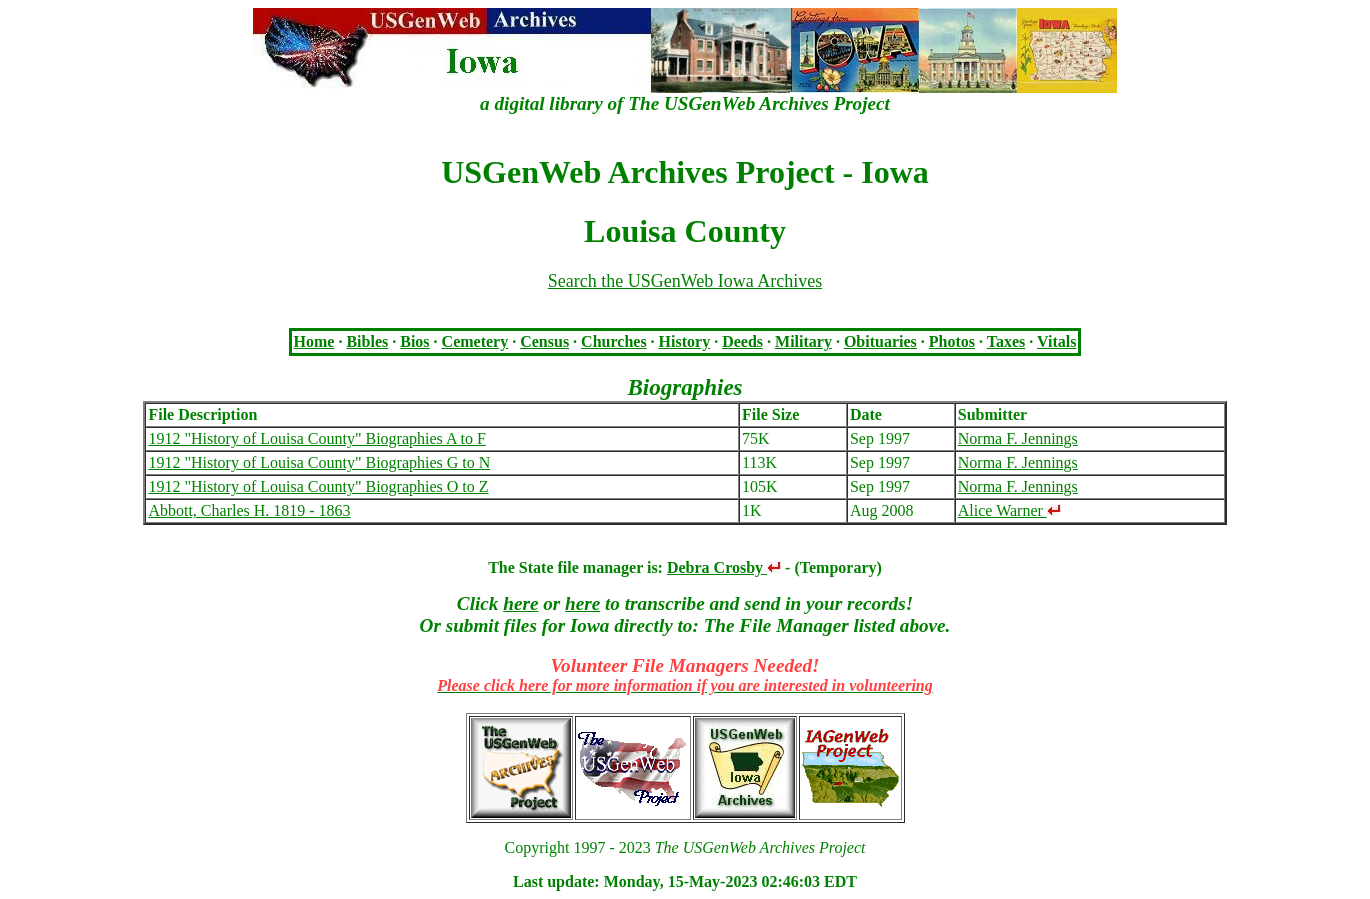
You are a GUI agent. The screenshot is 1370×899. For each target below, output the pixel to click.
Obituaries (880, 341)
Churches (614, 341)
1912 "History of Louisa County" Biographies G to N (319, 462)
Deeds (742, 341)
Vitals (1056, 341)
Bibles (367, 341)
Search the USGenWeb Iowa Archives (685, 281)
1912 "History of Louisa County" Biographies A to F (317, 438)
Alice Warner (1009, 510)
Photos (952, 341)
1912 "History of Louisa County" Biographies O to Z (318, 486)
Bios (414, 341)
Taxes (1006, 341)
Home (314, 341)
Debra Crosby (724, 567)
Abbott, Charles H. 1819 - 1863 (249, 510)
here (520, 603)
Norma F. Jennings (1018, 438)
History (685, 341)
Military (803, 341)
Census (544, 341)
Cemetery (475, 341)
